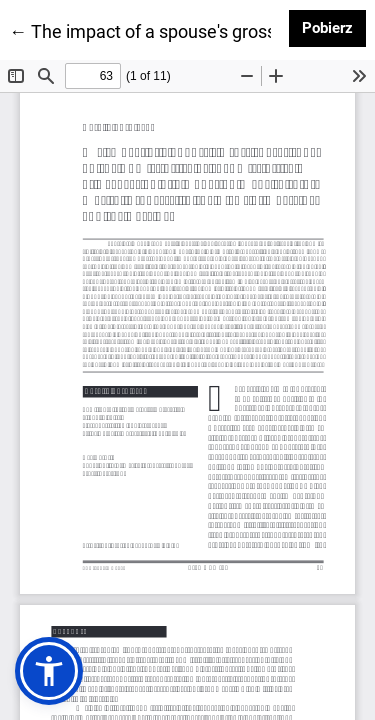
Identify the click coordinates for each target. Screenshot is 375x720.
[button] (49, 671)
